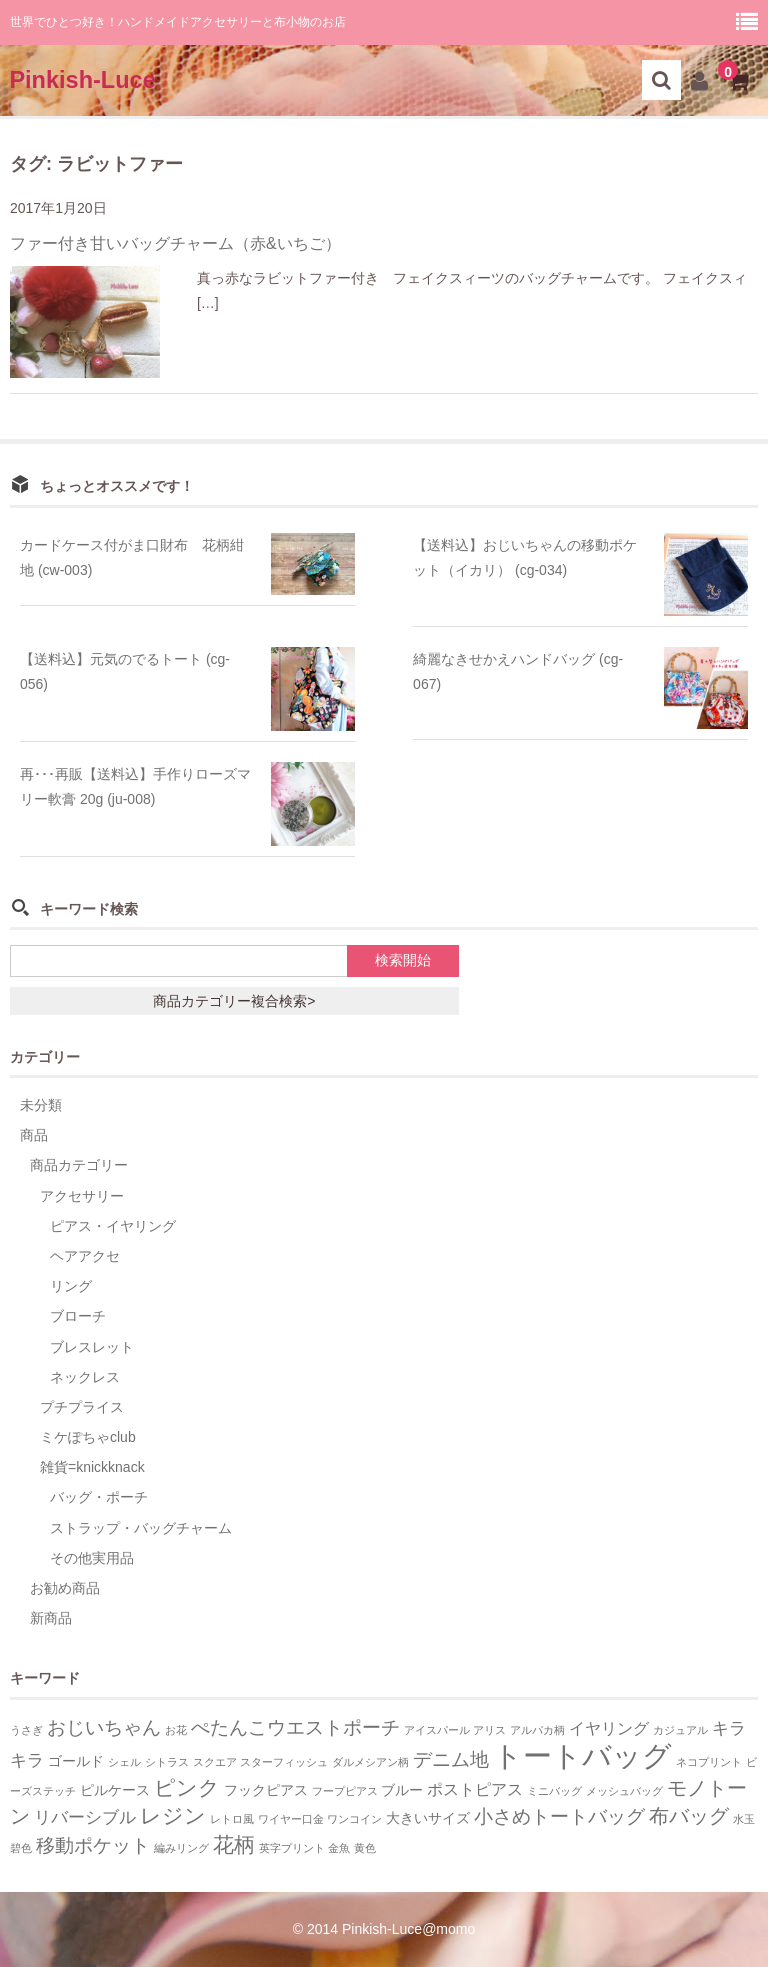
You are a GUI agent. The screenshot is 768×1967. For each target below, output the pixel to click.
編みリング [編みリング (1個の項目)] (181, 1848)
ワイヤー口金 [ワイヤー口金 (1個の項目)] (291, 1819)
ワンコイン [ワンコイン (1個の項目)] (354, 1819)
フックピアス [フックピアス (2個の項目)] (266, 1790)
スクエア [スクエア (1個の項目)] (215, 1762)
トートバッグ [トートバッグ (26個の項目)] (582, 1755)
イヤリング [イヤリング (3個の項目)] (609, 1728)
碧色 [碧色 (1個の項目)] (21, 1848)
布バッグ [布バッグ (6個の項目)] (689, 1816)
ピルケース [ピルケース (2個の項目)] (115, 1790)
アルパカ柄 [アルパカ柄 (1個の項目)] (537, 1730)
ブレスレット (92, 1347)
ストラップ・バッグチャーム (141, 1528)
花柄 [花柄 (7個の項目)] (234, 1844)
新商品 (51, 1618)
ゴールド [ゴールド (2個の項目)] (76, 1761)
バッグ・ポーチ (99, 1497)
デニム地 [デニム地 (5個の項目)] (451, 1759)
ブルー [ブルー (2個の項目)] (402, 1790)
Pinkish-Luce (82, 80)
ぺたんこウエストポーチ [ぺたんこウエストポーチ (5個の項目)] (295, 1727)
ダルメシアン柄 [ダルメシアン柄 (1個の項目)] (370, 1762)
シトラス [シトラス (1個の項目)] (167, 1762)
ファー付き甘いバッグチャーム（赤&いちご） (175, 243)
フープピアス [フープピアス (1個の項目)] (345, 1791)
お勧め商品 (65, 1588)
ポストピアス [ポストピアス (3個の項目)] (475, 1789)
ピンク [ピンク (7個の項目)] (187, 1787)
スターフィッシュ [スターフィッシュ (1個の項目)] (284, 1762)
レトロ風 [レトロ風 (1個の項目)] (232, 1819)
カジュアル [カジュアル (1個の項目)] (680, 1730)
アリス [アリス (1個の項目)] (489, 1730)
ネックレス (85, 1377)
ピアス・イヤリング (113, 1226)
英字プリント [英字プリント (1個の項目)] (292, 1848)
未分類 (41, 1105)
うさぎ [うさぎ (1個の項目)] (26, 1730)
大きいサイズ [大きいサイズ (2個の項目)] (428, 1818)
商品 (34, 1135)
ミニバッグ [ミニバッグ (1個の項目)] (554, 1791)
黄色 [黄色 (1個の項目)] (365, 1848)
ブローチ (78, 1316)
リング (71, 1286)
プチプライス (82, 1407)
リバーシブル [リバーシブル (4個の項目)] (85, 1817)
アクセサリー (82, 1196)
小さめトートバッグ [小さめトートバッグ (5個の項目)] (559, 1816)
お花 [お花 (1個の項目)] (176, 1730)
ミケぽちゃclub (88, 1437)
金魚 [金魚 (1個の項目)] (339, 1848)
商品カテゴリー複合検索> (234, 1001)
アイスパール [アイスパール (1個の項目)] (437, 1730)
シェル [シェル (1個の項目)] (124, 1762)
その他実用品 (92, 1558)
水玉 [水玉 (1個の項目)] (744, 1819)
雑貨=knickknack (92, 1467)
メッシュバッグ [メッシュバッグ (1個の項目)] (624, 1791)
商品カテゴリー (79, 1165)
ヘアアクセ (85, 1256)
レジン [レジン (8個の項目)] (173, 1816)
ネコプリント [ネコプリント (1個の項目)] (709, 1762)
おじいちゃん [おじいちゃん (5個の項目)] (104, 1727)
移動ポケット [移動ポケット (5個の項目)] (93, 1845)
